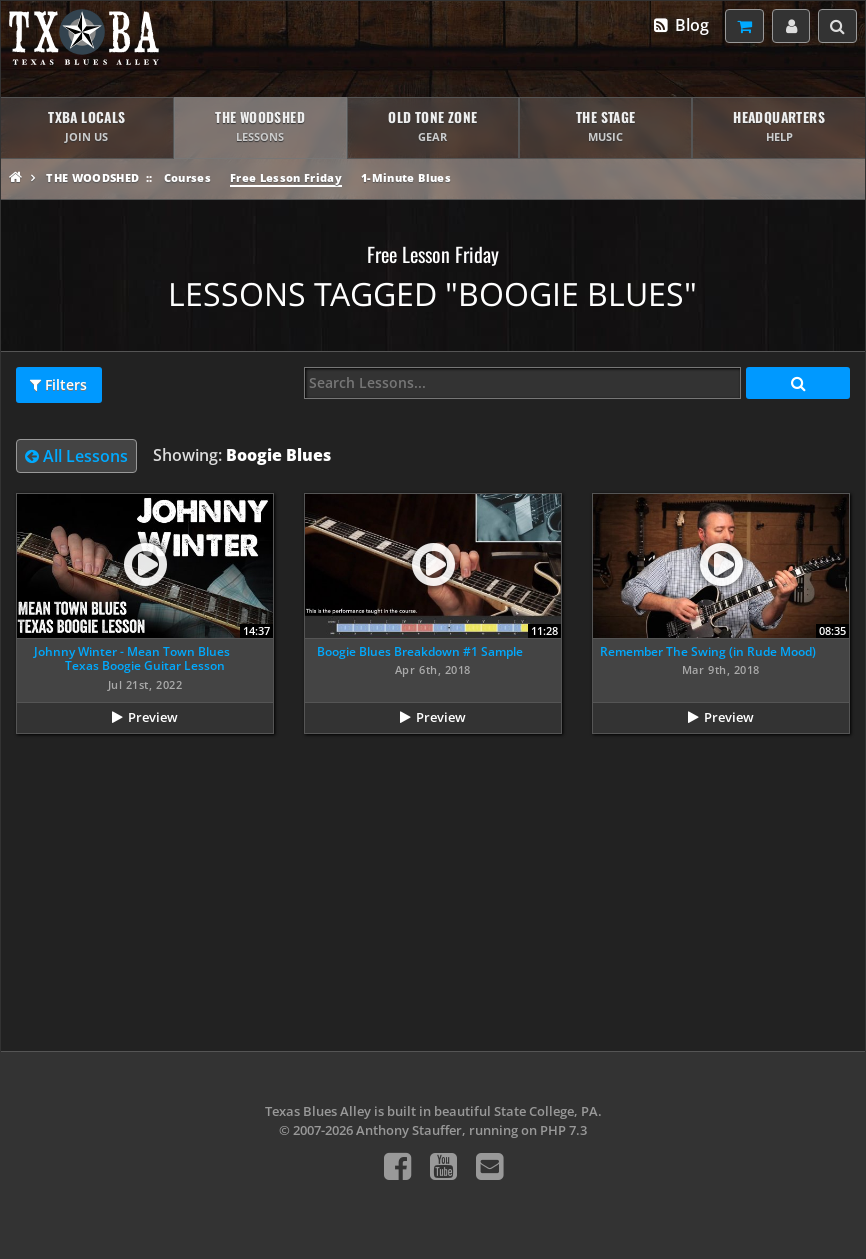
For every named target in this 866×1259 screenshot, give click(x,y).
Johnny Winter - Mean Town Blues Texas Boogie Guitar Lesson (132, 658)
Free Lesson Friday (286, 177)
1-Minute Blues (406, 177)
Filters (58, 385)
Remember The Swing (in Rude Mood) (708, 651)
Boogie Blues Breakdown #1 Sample (420, 651)
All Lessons (76, 456)
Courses (187, 177)
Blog (680, 25)
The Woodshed (92, 177)
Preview (153, 717)
